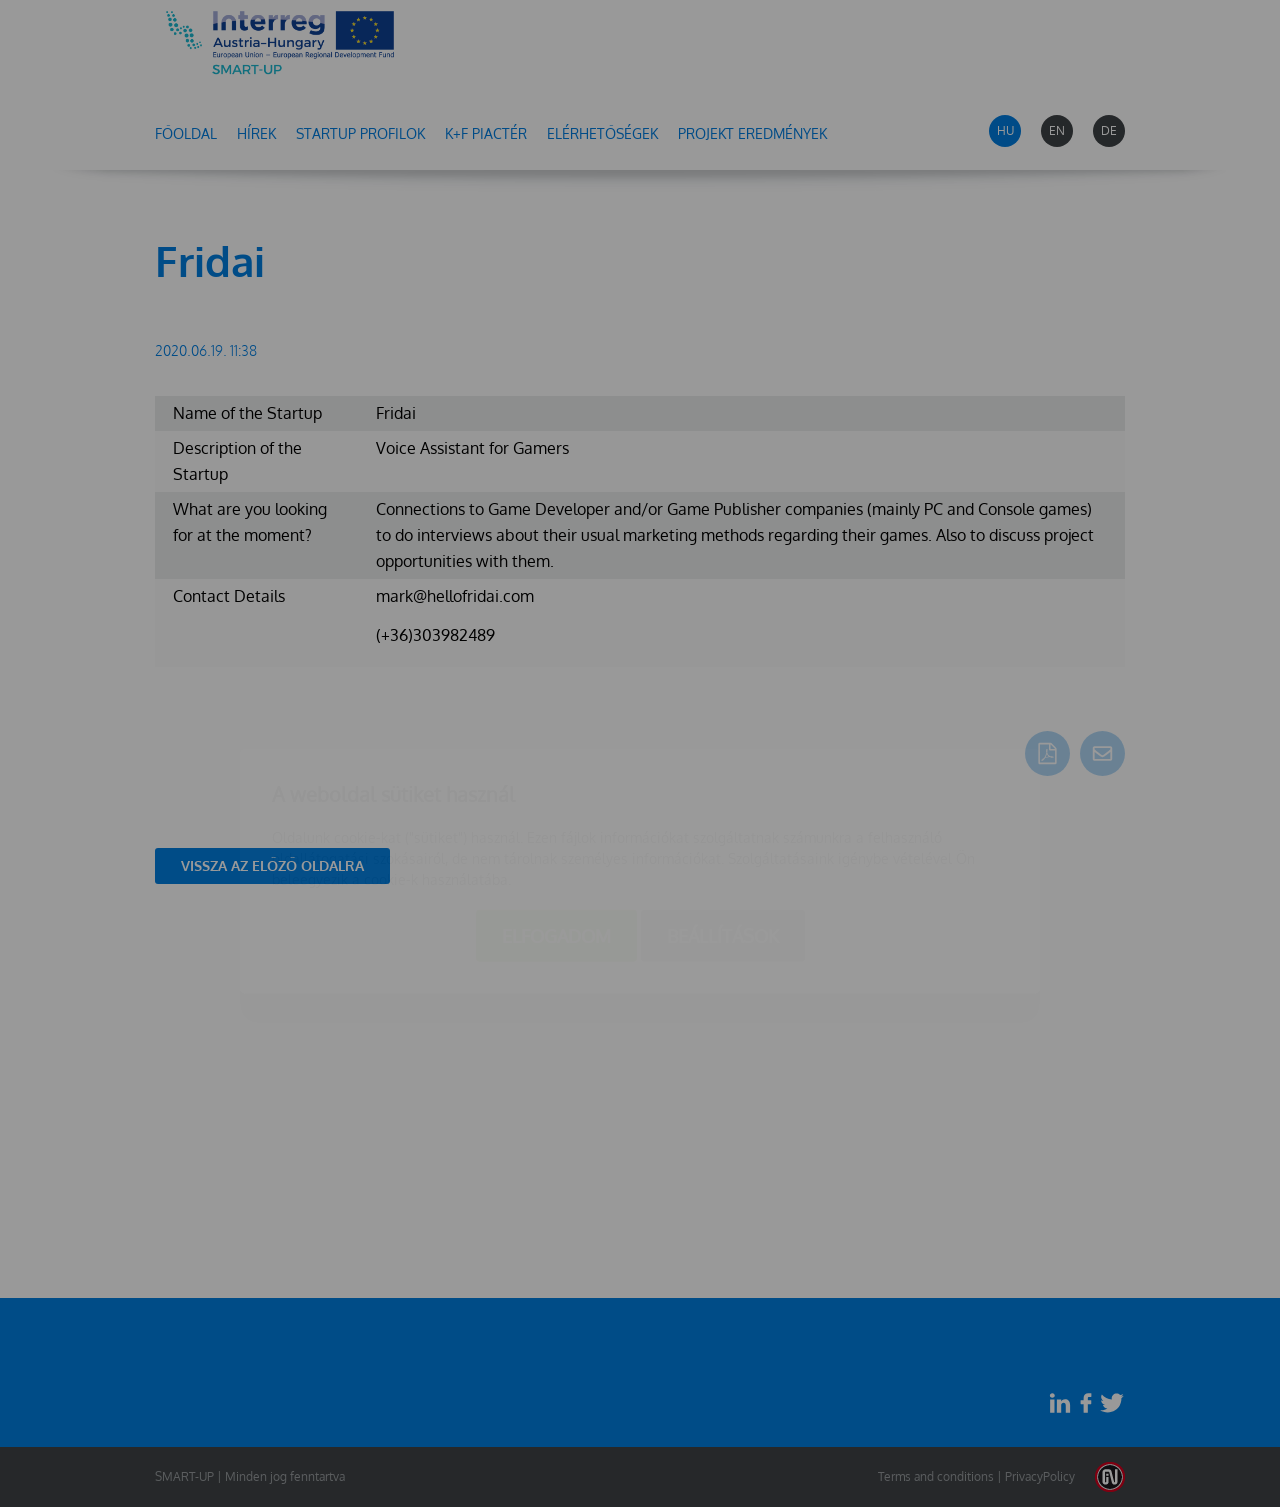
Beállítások (723, 818)
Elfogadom (556, 818)
